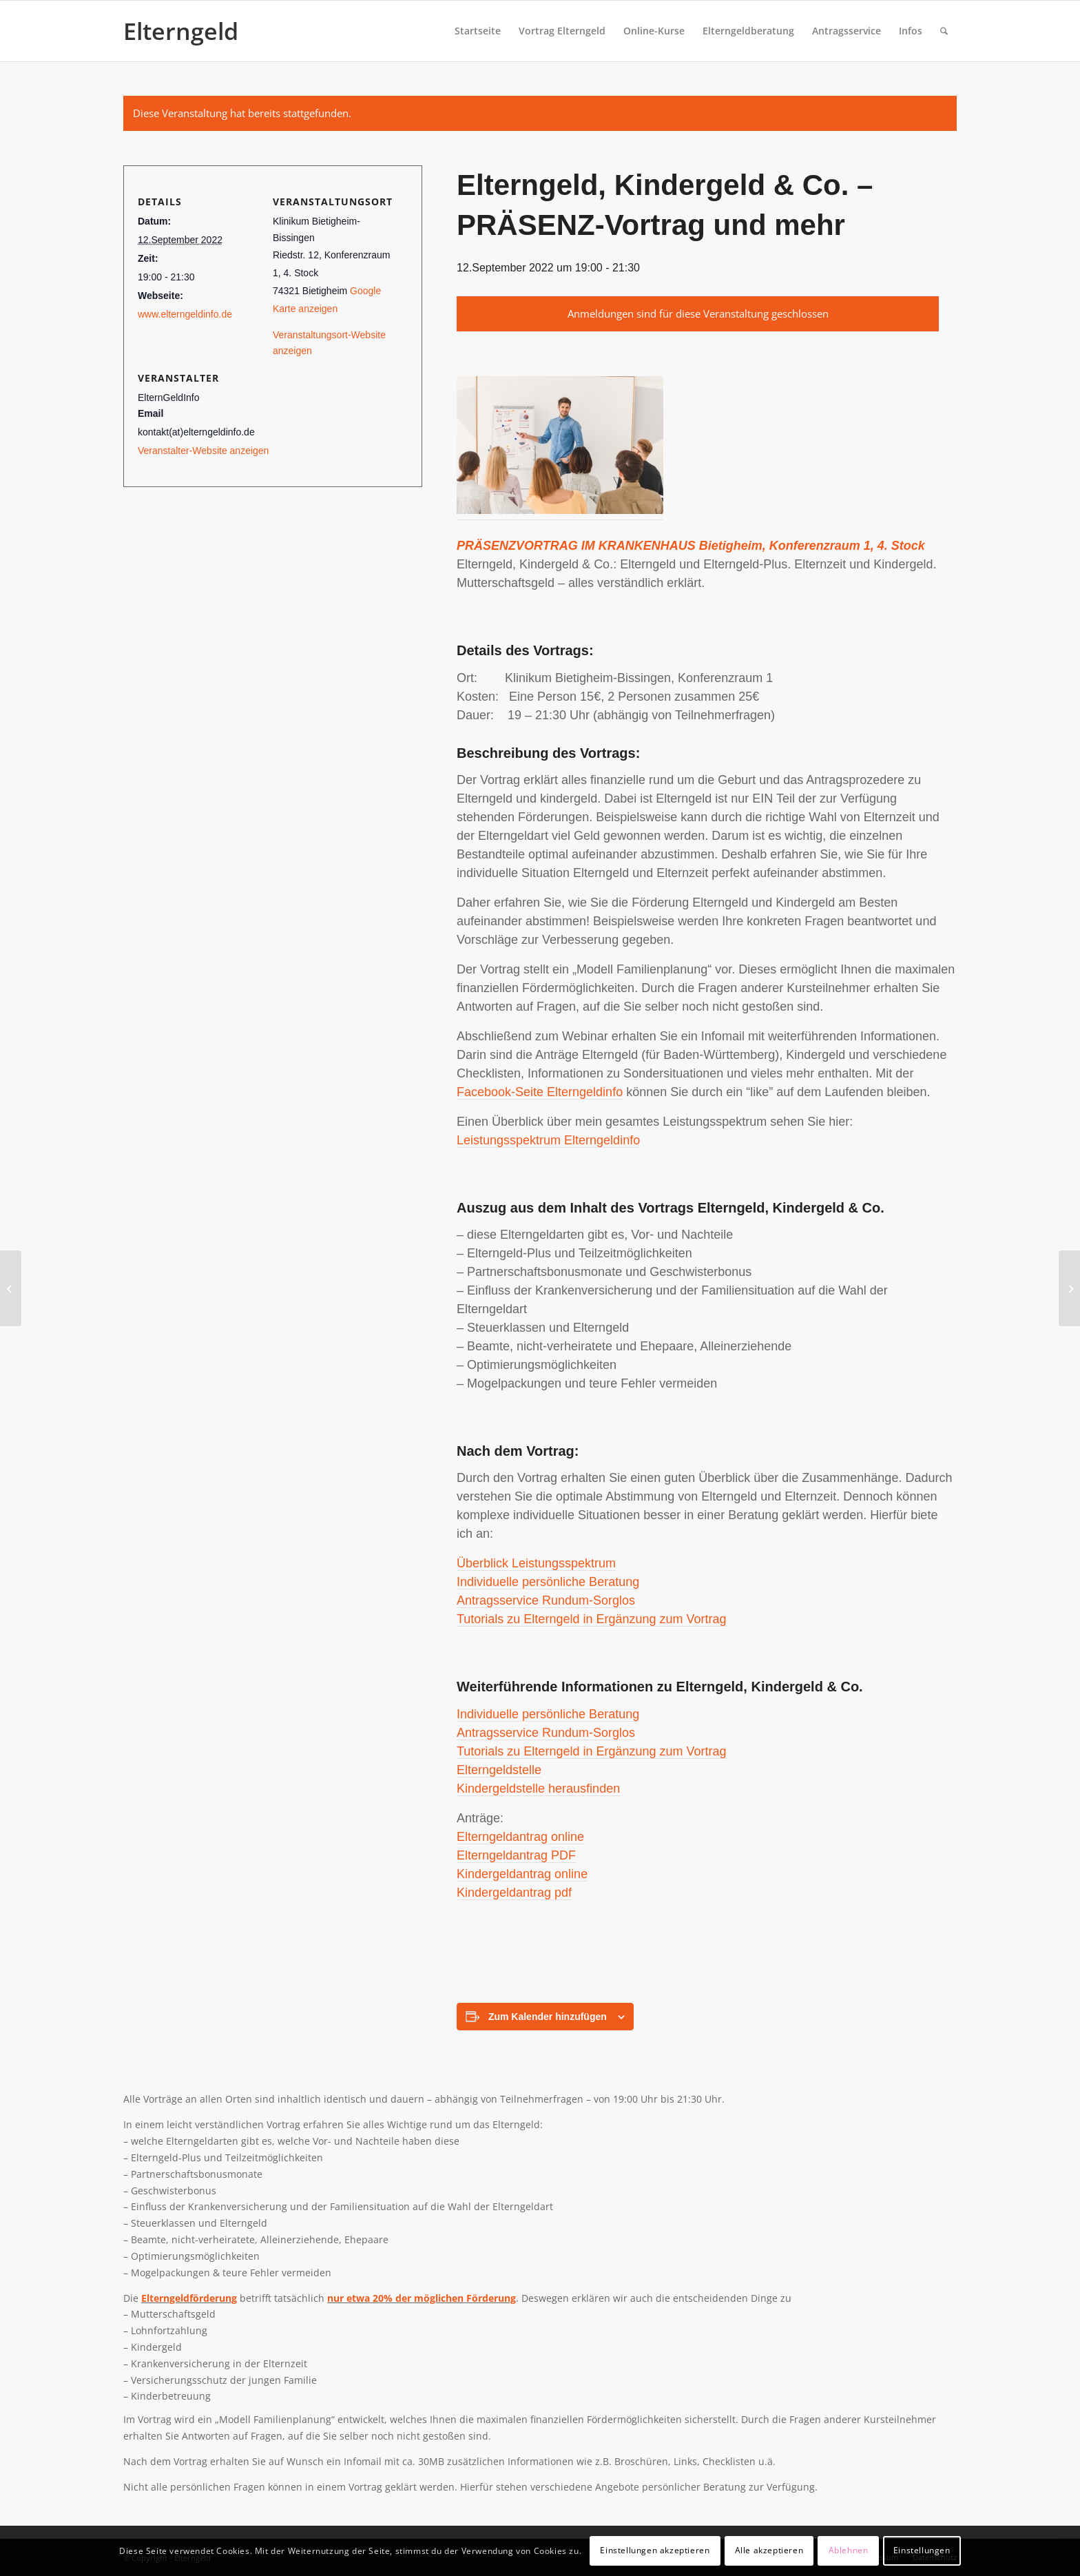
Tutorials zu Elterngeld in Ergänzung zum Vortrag (592, 1619)
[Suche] (944, 31)
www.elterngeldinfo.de (185, 314)
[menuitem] (478, 31)
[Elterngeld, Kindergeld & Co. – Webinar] (10, 1288)
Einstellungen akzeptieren (654, 2550)
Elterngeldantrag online (520, 1837)
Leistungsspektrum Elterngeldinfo (548, 1140)
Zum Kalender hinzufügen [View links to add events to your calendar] (547, 2016)
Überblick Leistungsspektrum (536, 1563)
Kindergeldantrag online (522, 1874)
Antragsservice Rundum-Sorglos (546, 1600)
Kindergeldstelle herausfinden (538, 1788)
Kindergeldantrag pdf (514, 1892)
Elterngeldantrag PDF (516, 1855)
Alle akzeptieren (769, 2550)
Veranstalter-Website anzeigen (203, 450)
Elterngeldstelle (499, 1770)
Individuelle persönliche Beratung (548, 1582)
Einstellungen (922, 2550)
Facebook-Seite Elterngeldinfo (540, 1092)
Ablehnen (849, 2550)
